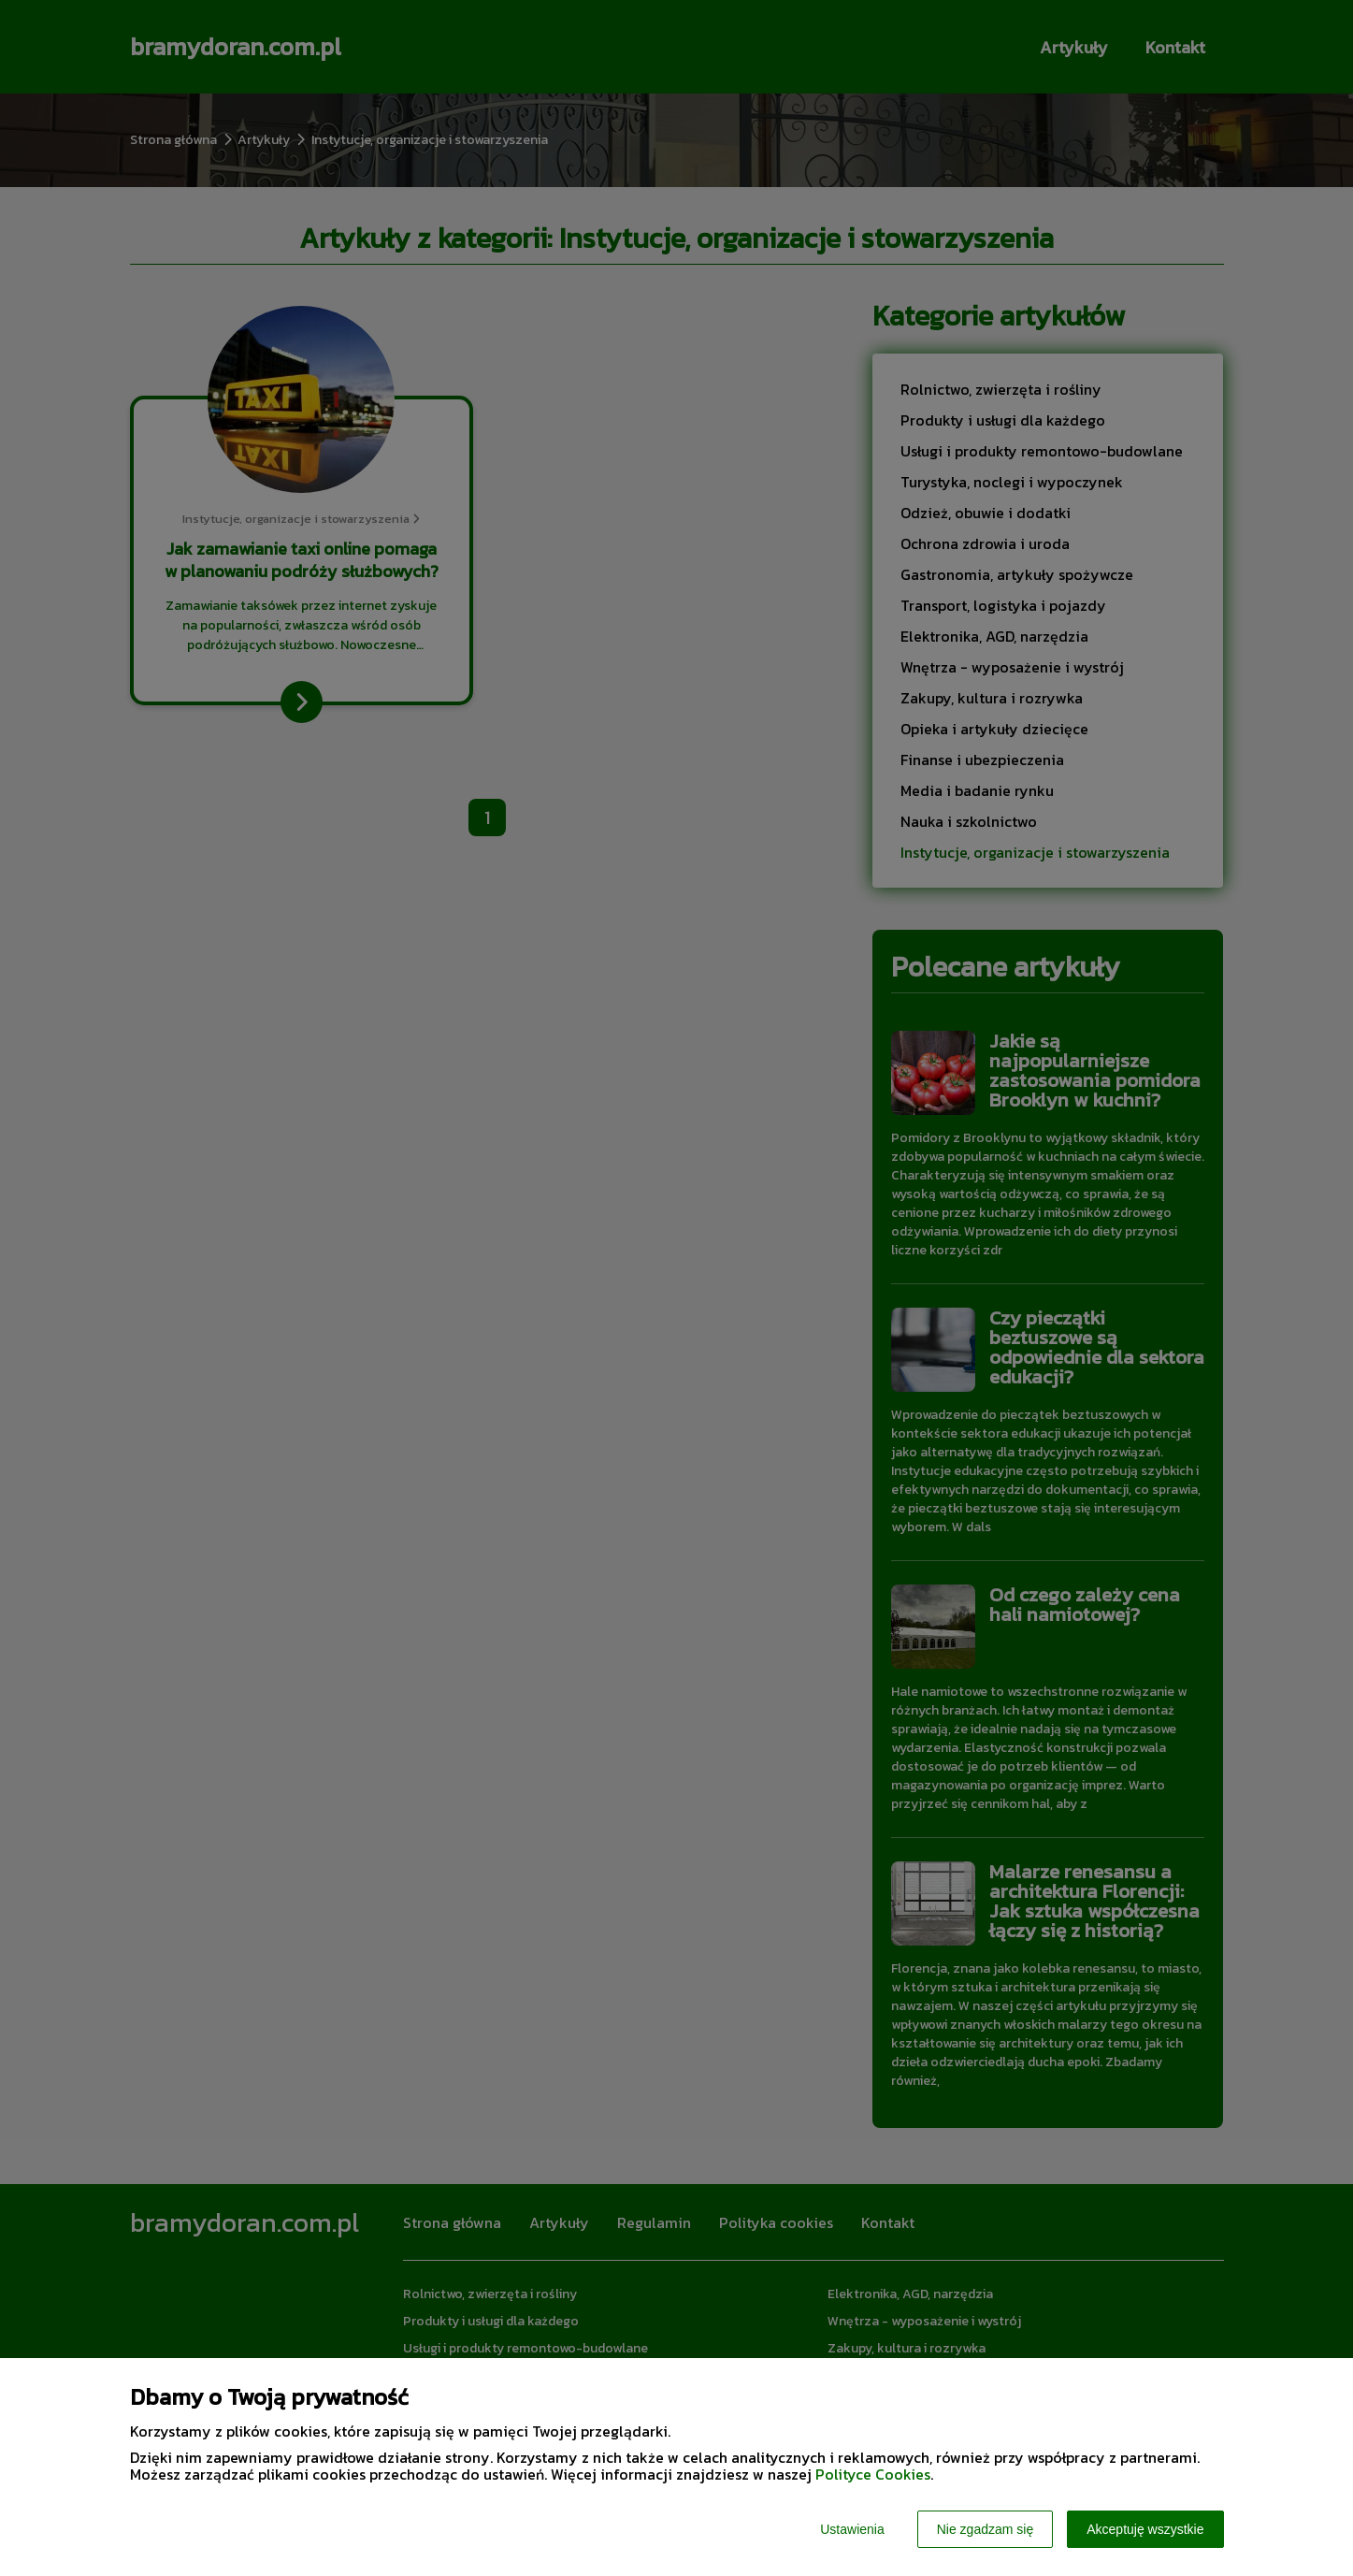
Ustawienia (852, 2529)
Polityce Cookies (872, 2474)
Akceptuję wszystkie (1145, 2529)
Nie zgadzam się (985, 2529)
